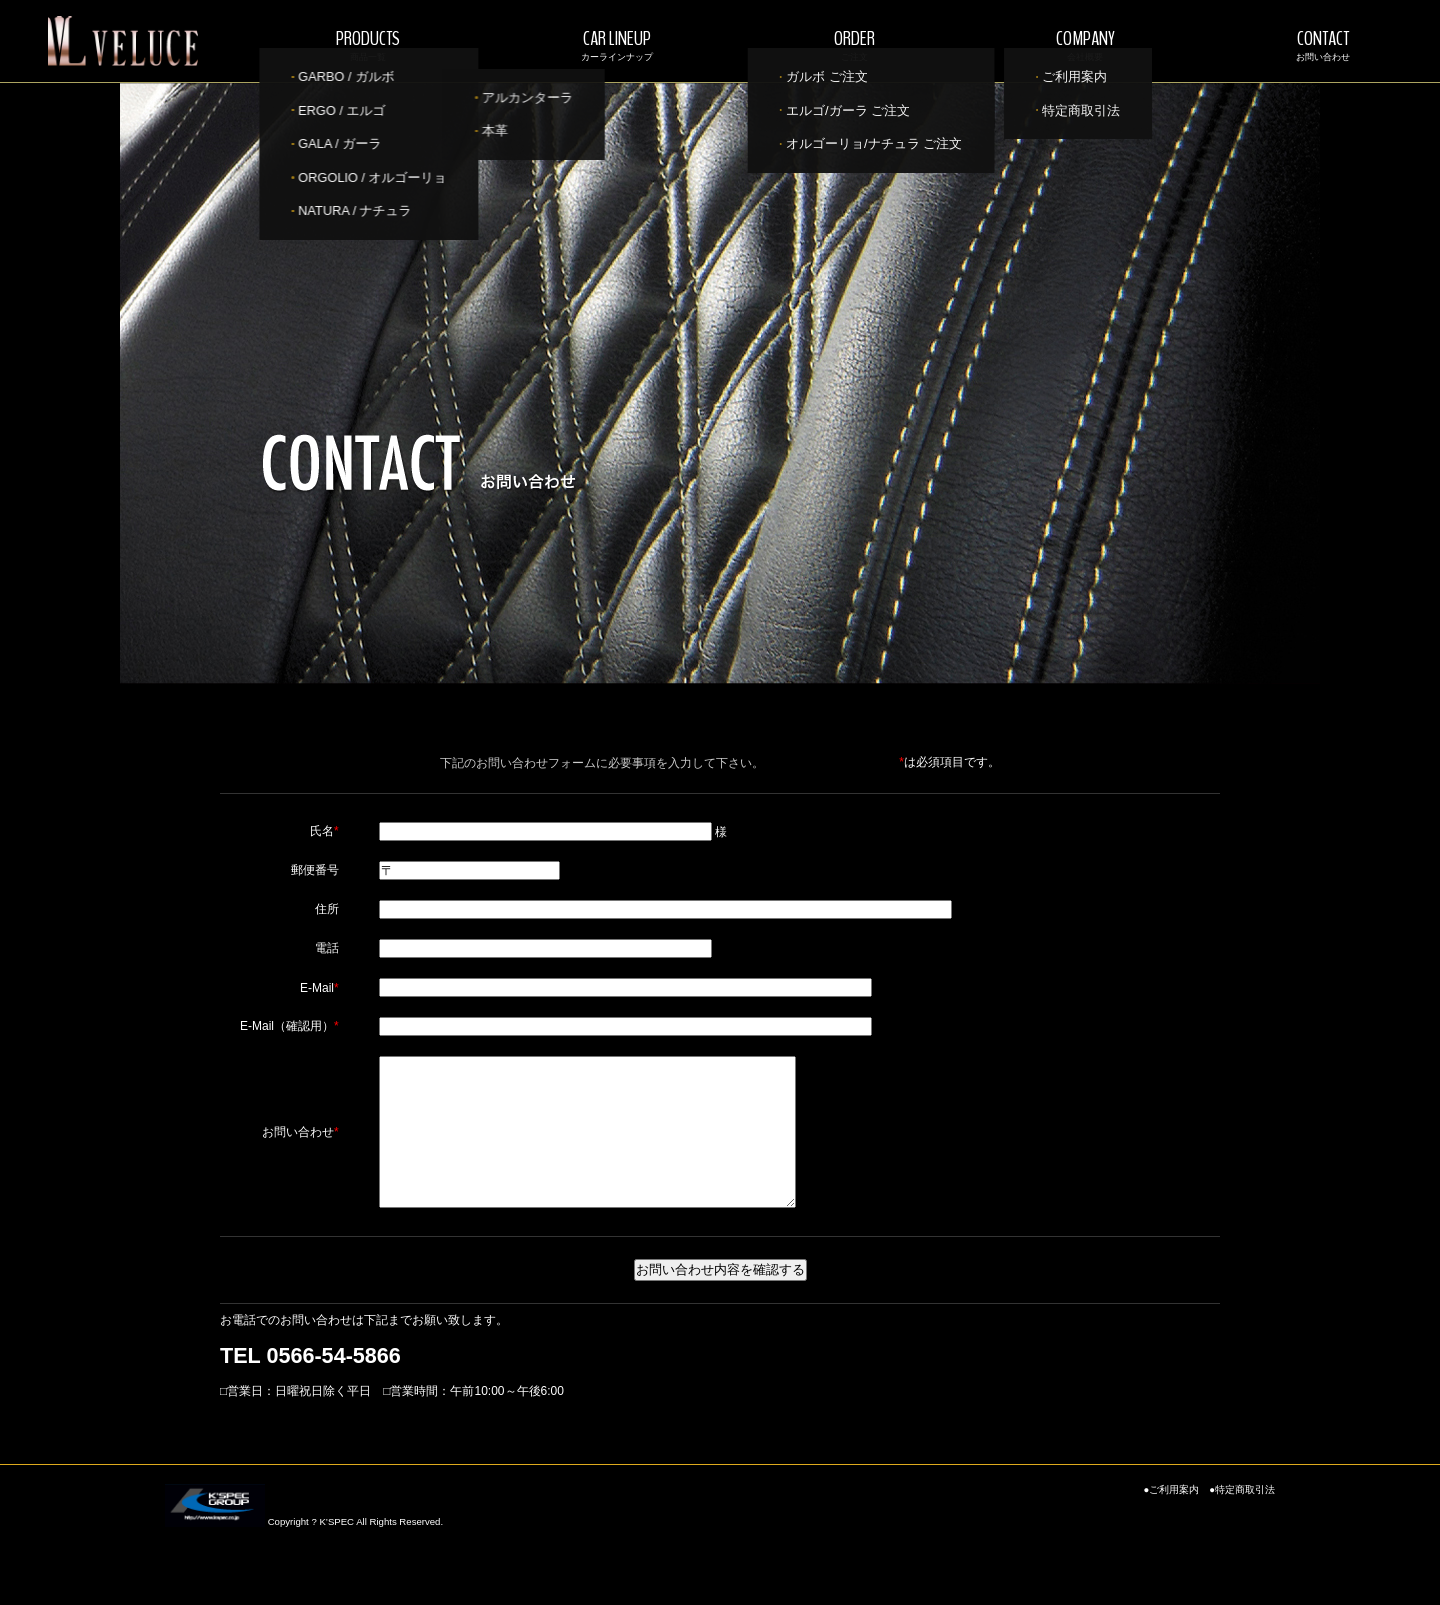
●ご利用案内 (1171, 1519)
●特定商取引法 (1242, 1519)
